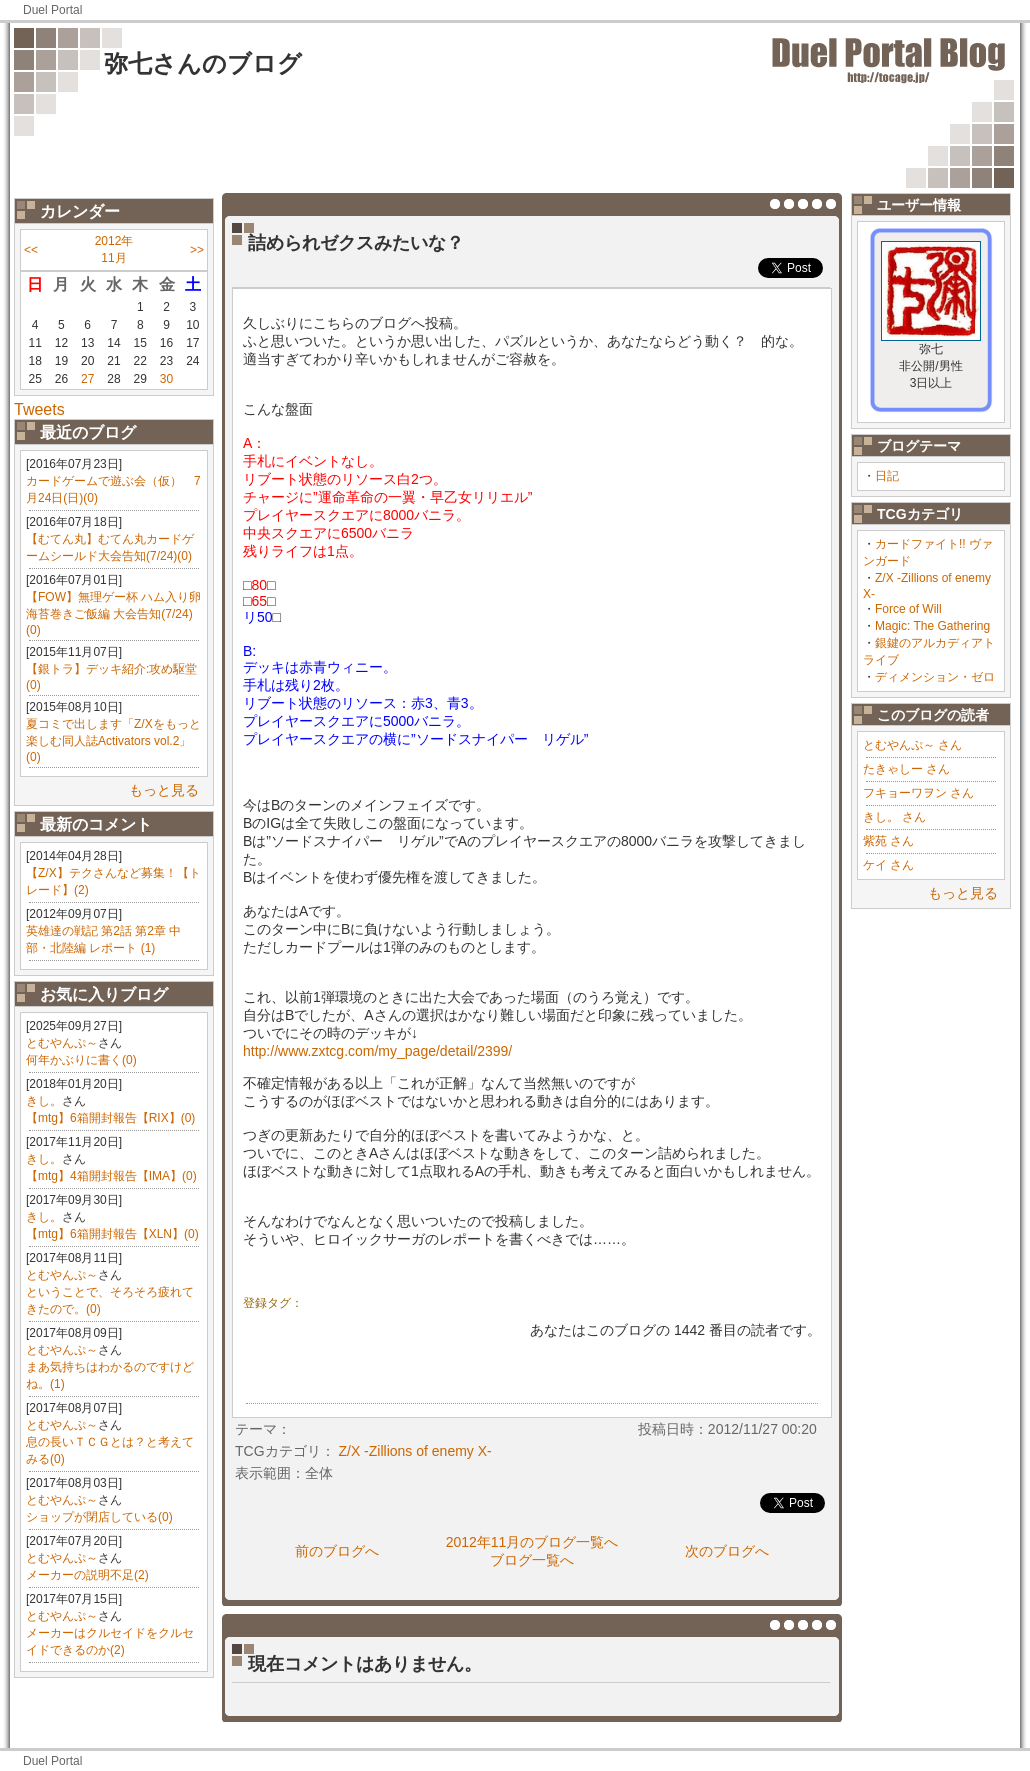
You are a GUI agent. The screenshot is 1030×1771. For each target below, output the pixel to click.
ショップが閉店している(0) (99, 1517)
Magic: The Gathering (932, 626)
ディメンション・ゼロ (935, 677)
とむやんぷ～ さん (912, 745)
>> (197, 250)
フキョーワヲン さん (918, 793)
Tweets (39, 409)
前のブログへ (337, 1551)
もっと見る (164, 790)
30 (166, 379)
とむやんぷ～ (62, 1043)
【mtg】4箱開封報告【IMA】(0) (111, 1176)
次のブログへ (727, 1551)
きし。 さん (894, 817)
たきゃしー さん (906, 769)
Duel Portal (52, 10)
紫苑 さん (888, 841)
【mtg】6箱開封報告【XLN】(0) (112, 1234)
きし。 (44, 1101)
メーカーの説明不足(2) (87, 1575)
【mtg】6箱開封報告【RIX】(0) (110, 1118)
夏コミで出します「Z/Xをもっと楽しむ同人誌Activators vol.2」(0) (113, 740)
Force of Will (908, 609)
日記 (887, 476)
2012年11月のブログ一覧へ (532, 1542)
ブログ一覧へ (532, 1560)
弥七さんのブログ (203, 63)
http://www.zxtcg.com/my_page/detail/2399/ (377, 1051)
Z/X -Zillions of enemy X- (414, 1451)
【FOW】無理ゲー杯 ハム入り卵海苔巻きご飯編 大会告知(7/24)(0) (113, 613)
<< (31, 250)
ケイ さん (888, 865)
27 (87, 379)
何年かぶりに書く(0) (81, 1060)
